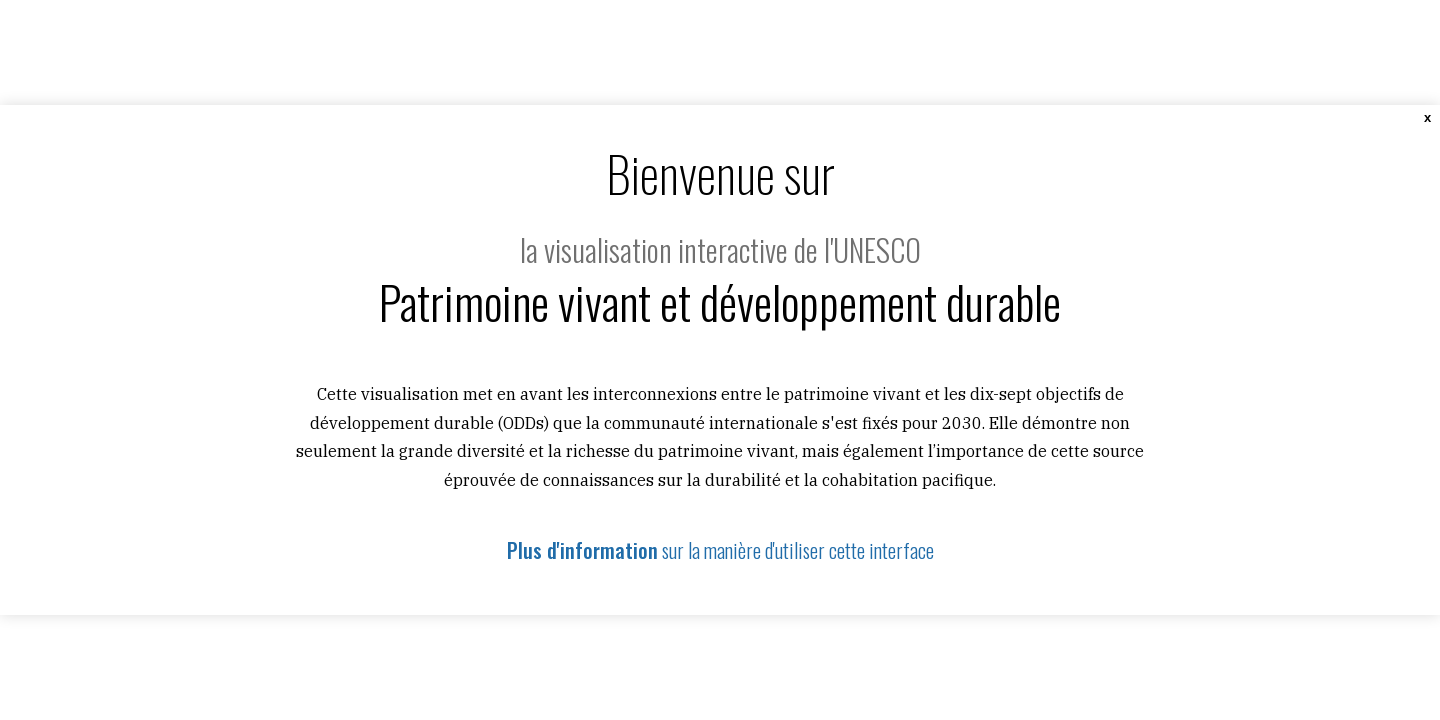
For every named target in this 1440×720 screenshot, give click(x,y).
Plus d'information (582, 550)
